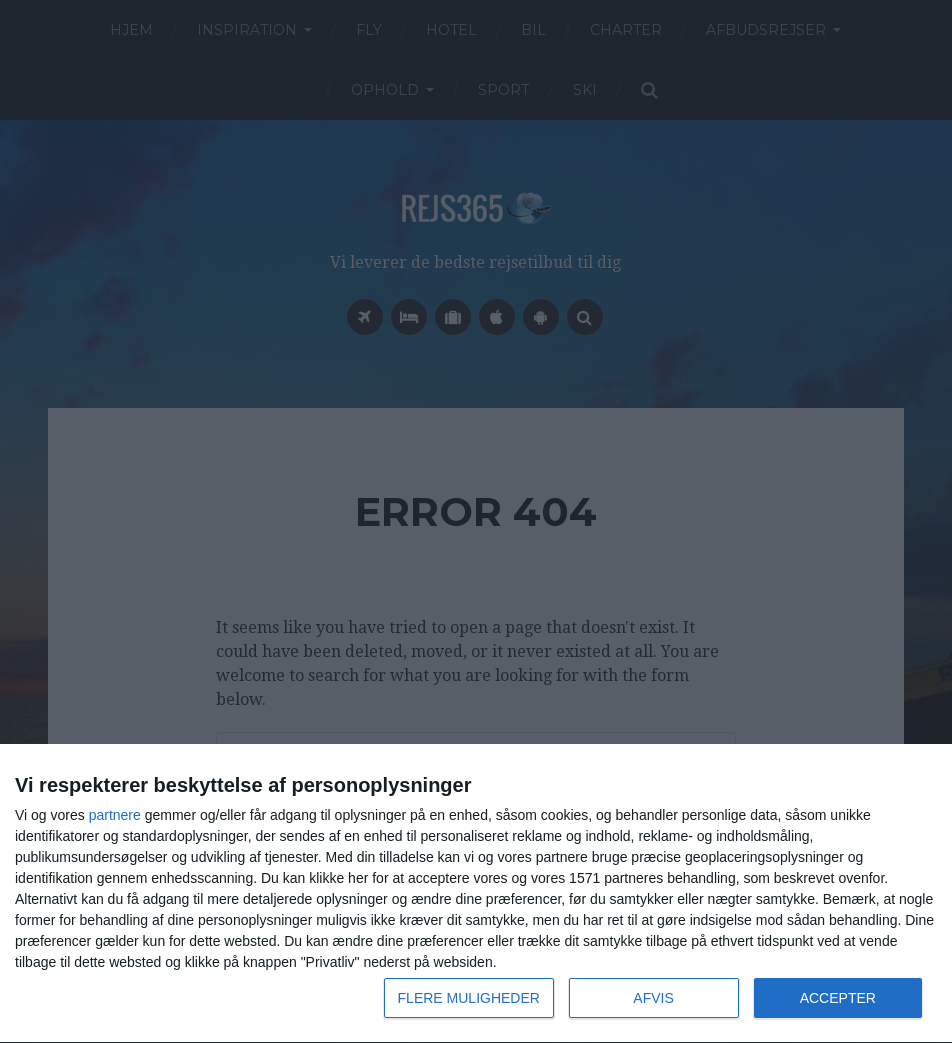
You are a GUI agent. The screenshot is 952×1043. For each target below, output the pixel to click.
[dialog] (476, 894)
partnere (115, 815)
